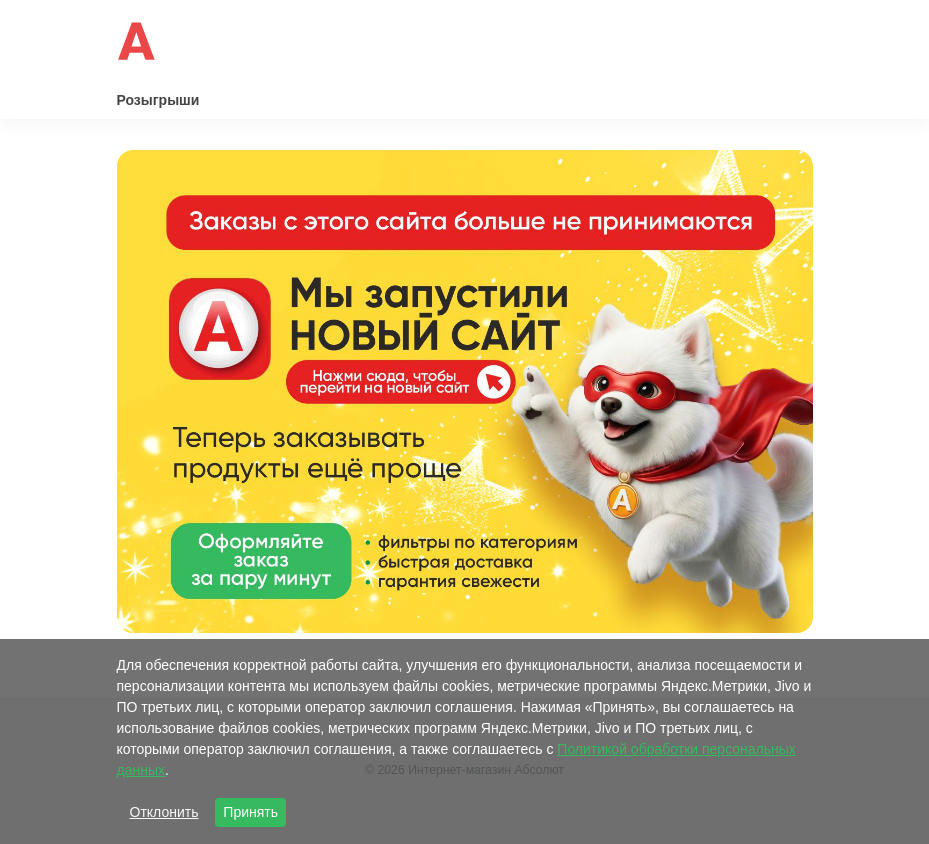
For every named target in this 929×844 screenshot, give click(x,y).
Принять (250, 812)
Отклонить (164, 812)
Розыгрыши (158, 100)
